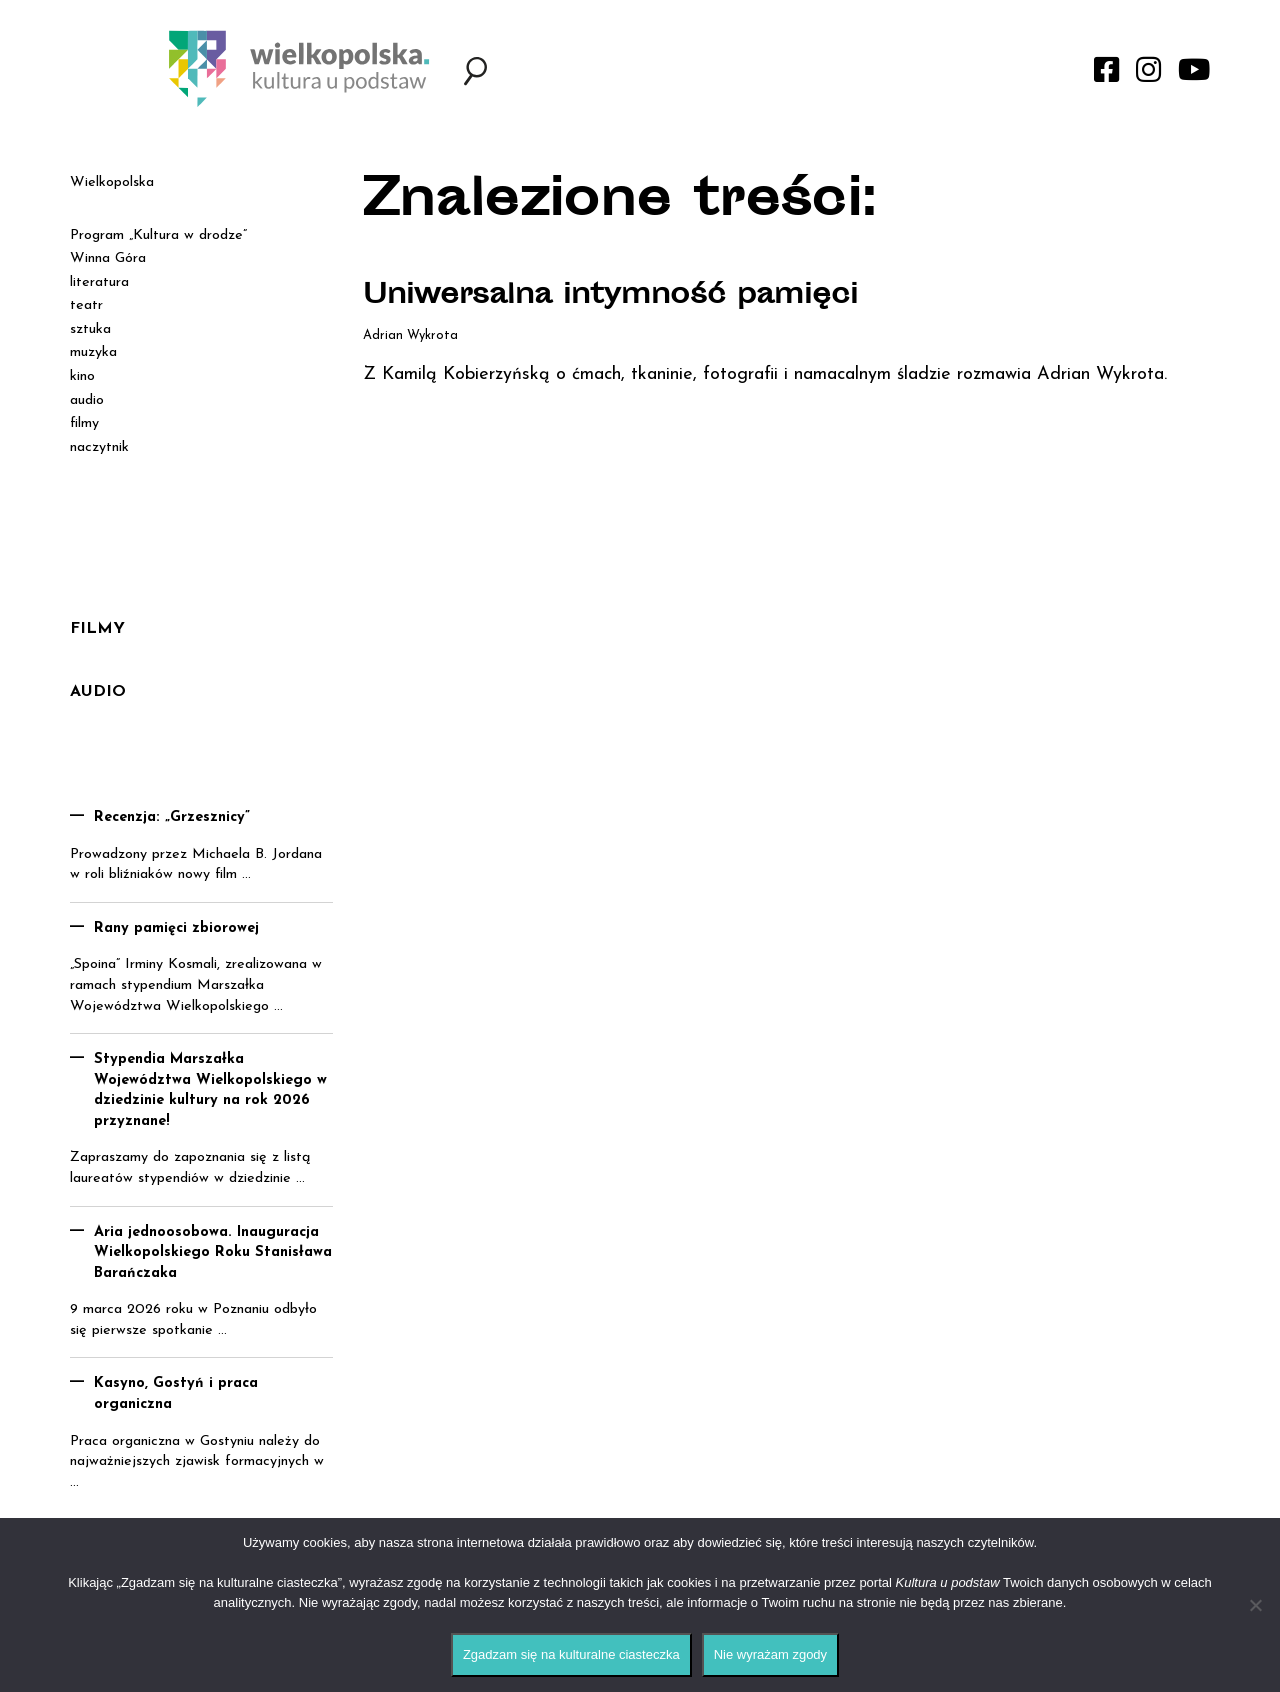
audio (87, 400)
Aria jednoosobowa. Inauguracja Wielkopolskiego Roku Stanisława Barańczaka (213, 1253)
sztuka (90, 329)
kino (82, 376)
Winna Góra (108, 258)
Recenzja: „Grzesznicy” (172, 817)
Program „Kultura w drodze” (158, 235)
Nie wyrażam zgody (770, 1654)
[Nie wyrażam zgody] (1255, 1605)
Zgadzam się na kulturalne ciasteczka (571, 1654)
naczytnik (99, 447)
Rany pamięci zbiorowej (176, 928)
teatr (86, 305)
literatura (99, 282)
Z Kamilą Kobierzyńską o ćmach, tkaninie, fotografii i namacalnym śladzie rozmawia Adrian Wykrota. (765, 374)
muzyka (93, 352)
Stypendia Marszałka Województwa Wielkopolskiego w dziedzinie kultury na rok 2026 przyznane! (210, 1090)
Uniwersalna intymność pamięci (610, 297)
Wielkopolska (112, 182)
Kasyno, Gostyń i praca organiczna (176, 1394)
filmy (84, 423)
